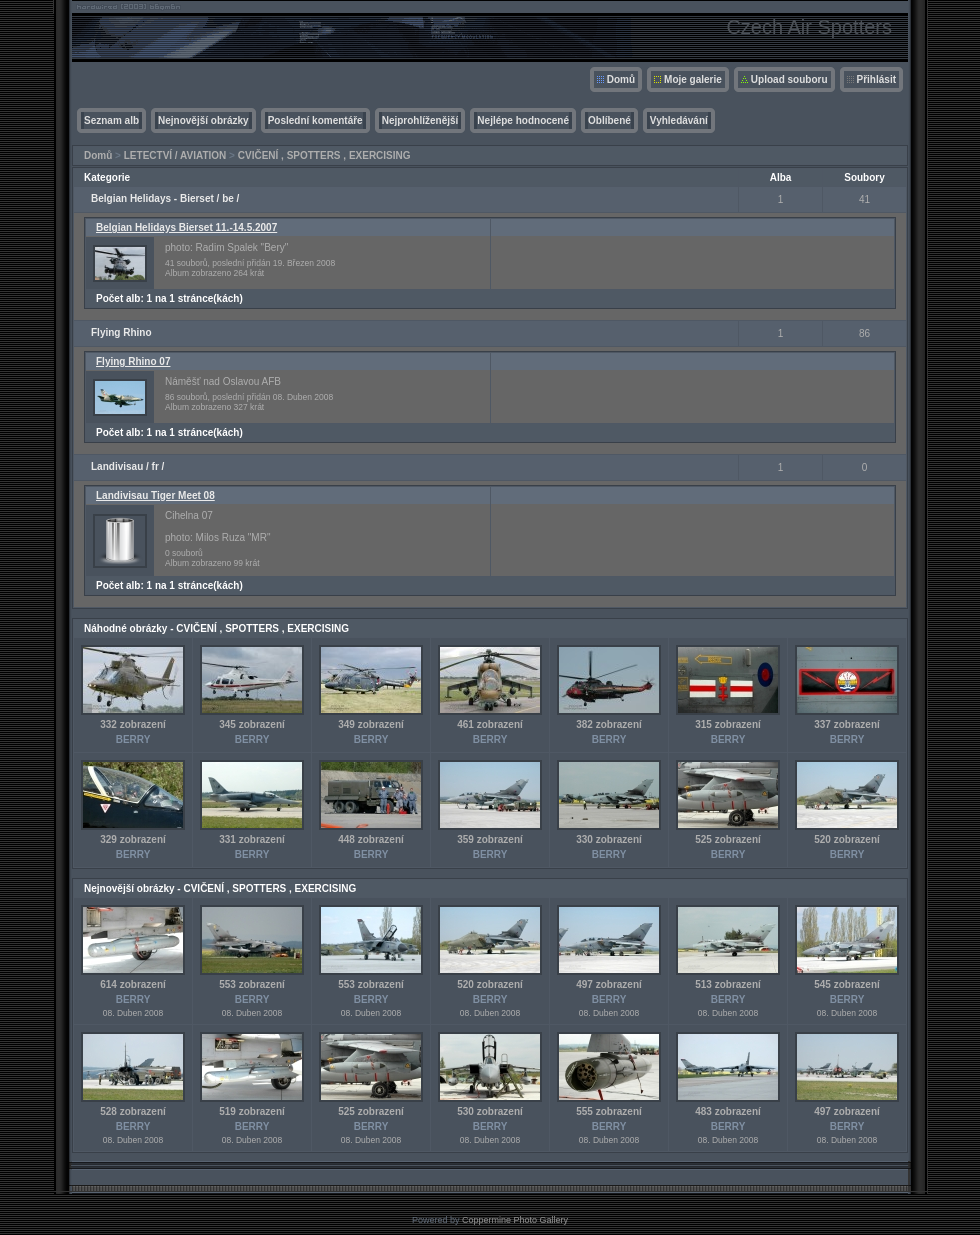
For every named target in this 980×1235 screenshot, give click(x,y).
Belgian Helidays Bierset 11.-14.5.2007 (186, 227)
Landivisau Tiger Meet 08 (155, 495)
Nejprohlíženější (420, 120)
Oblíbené (609, 120)
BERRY (133, 739)
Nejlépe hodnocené (523, 120)
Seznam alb (111, 120)
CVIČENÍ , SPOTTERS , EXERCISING (324, 155)
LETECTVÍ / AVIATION (175, 155)
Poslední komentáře (315, 120)
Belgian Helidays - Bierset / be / (165, 198)
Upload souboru (789, 79)
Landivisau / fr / (127, 466)
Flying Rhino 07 (133, 361)
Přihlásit (876, 79)
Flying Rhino (121, 332)
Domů (621, 79)
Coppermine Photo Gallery (515, 1220)
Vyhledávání (679, 120)
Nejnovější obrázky (203, 120)
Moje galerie (693, 79)
